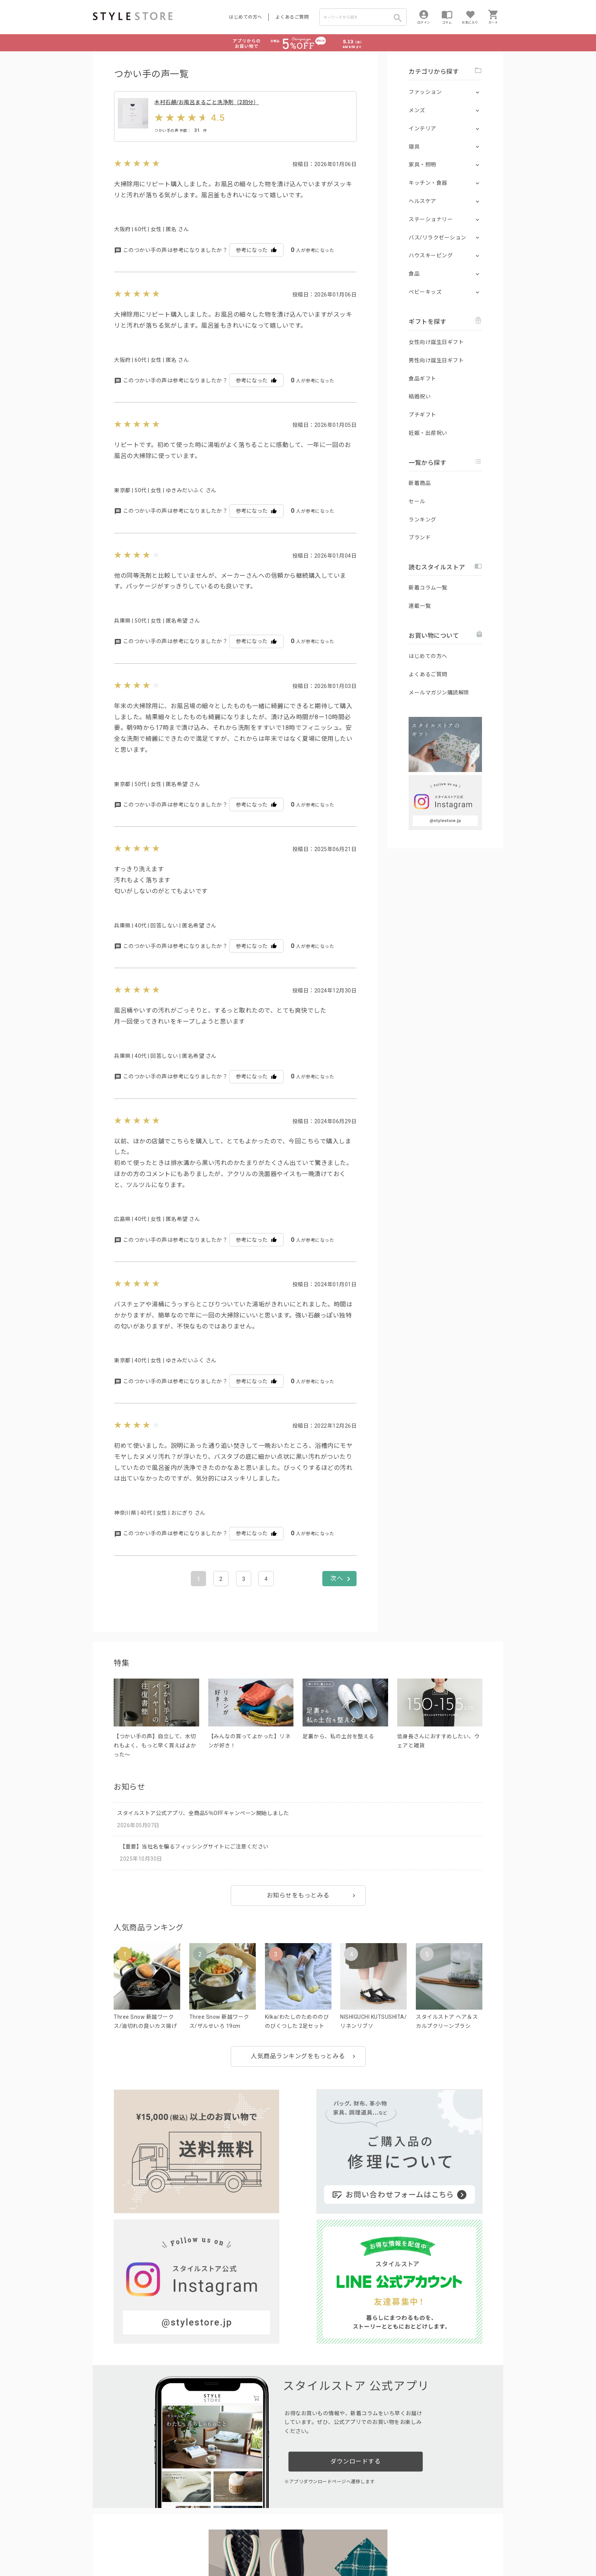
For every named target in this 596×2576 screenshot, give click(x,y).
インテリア (422, 128)
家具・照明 (422, 165)
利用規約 (102, 2546)
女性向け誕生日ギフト (436, 342)
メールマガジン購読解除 (439, 693)
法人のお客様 (198, 2529)
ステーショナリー (431, 219)
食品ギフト (422, 379)
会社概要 (345, 2546)
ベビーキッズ (425, 292)
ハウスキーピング (431, 255)
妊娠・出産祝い (428, 433)
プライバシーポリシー (141, 2546)
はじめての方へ (245, 17)
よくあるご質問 (292, 17)
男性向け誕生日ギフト (436, 360)
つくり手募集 (237, 2529)
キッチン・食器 (428, 183)
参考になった (256, 270)
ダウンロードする (355, 2293)
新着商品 (420, 483)
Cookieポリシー (256, 2546)
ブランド (420, 537)
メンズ (417, 110)
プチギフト (422, 415)
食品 (414, 274)
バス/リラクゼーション (437, 238)
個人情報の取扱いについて (204, 2546)
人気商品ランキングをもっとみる (298, 2076)
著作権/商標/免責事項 (118, 2556)
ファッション (425, 92)
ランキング (422, 520)
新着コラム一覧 (428, 588)
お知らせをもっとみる (298, 1915)
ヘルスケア (422, 201)
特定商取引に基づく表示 (304, 2546)
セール (417, 501)
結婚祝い (420, 396)
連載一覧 (420, 606)
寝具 (414, 147)
